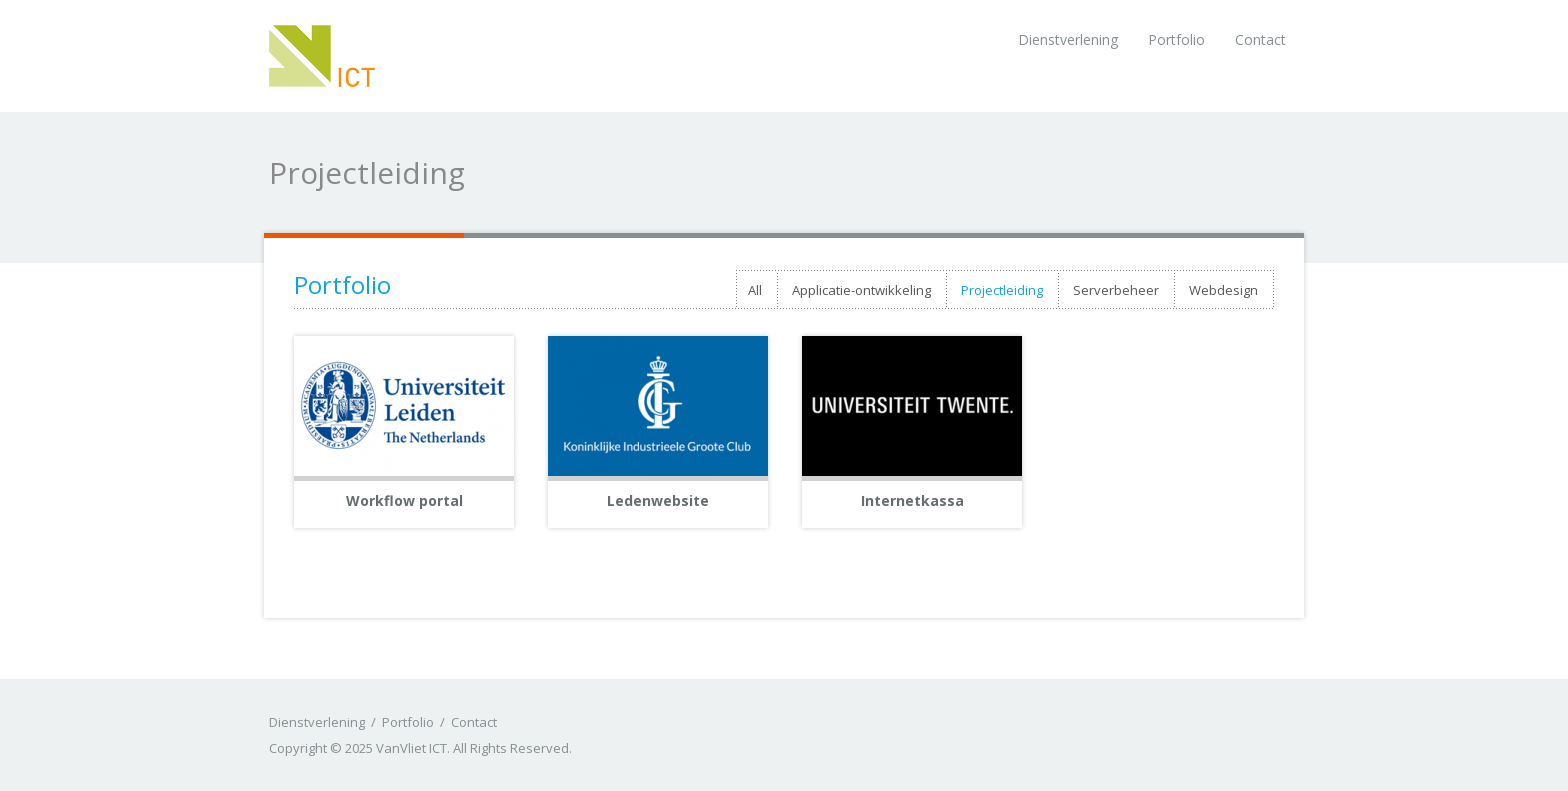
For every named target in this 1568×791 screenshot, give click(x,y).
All (755, 290)
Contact (1260, 39)
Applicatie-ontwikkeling (861, 290)
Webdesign (1223, 290)
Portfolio (1176, 39)
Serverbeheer (1116, 290)
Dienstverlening (1068, 39)
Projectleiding (1002, 290)
